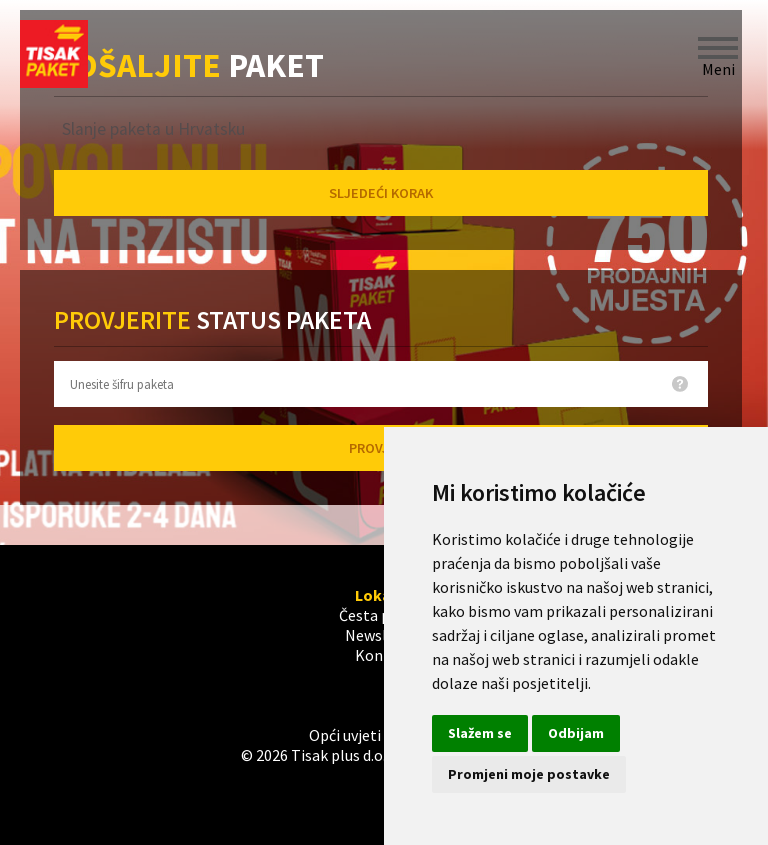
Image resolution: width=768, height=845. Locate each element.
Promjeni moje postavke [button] (529, 774)
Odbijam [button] (576, 733)
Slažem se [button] (480, 733)
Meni (718, 48)
